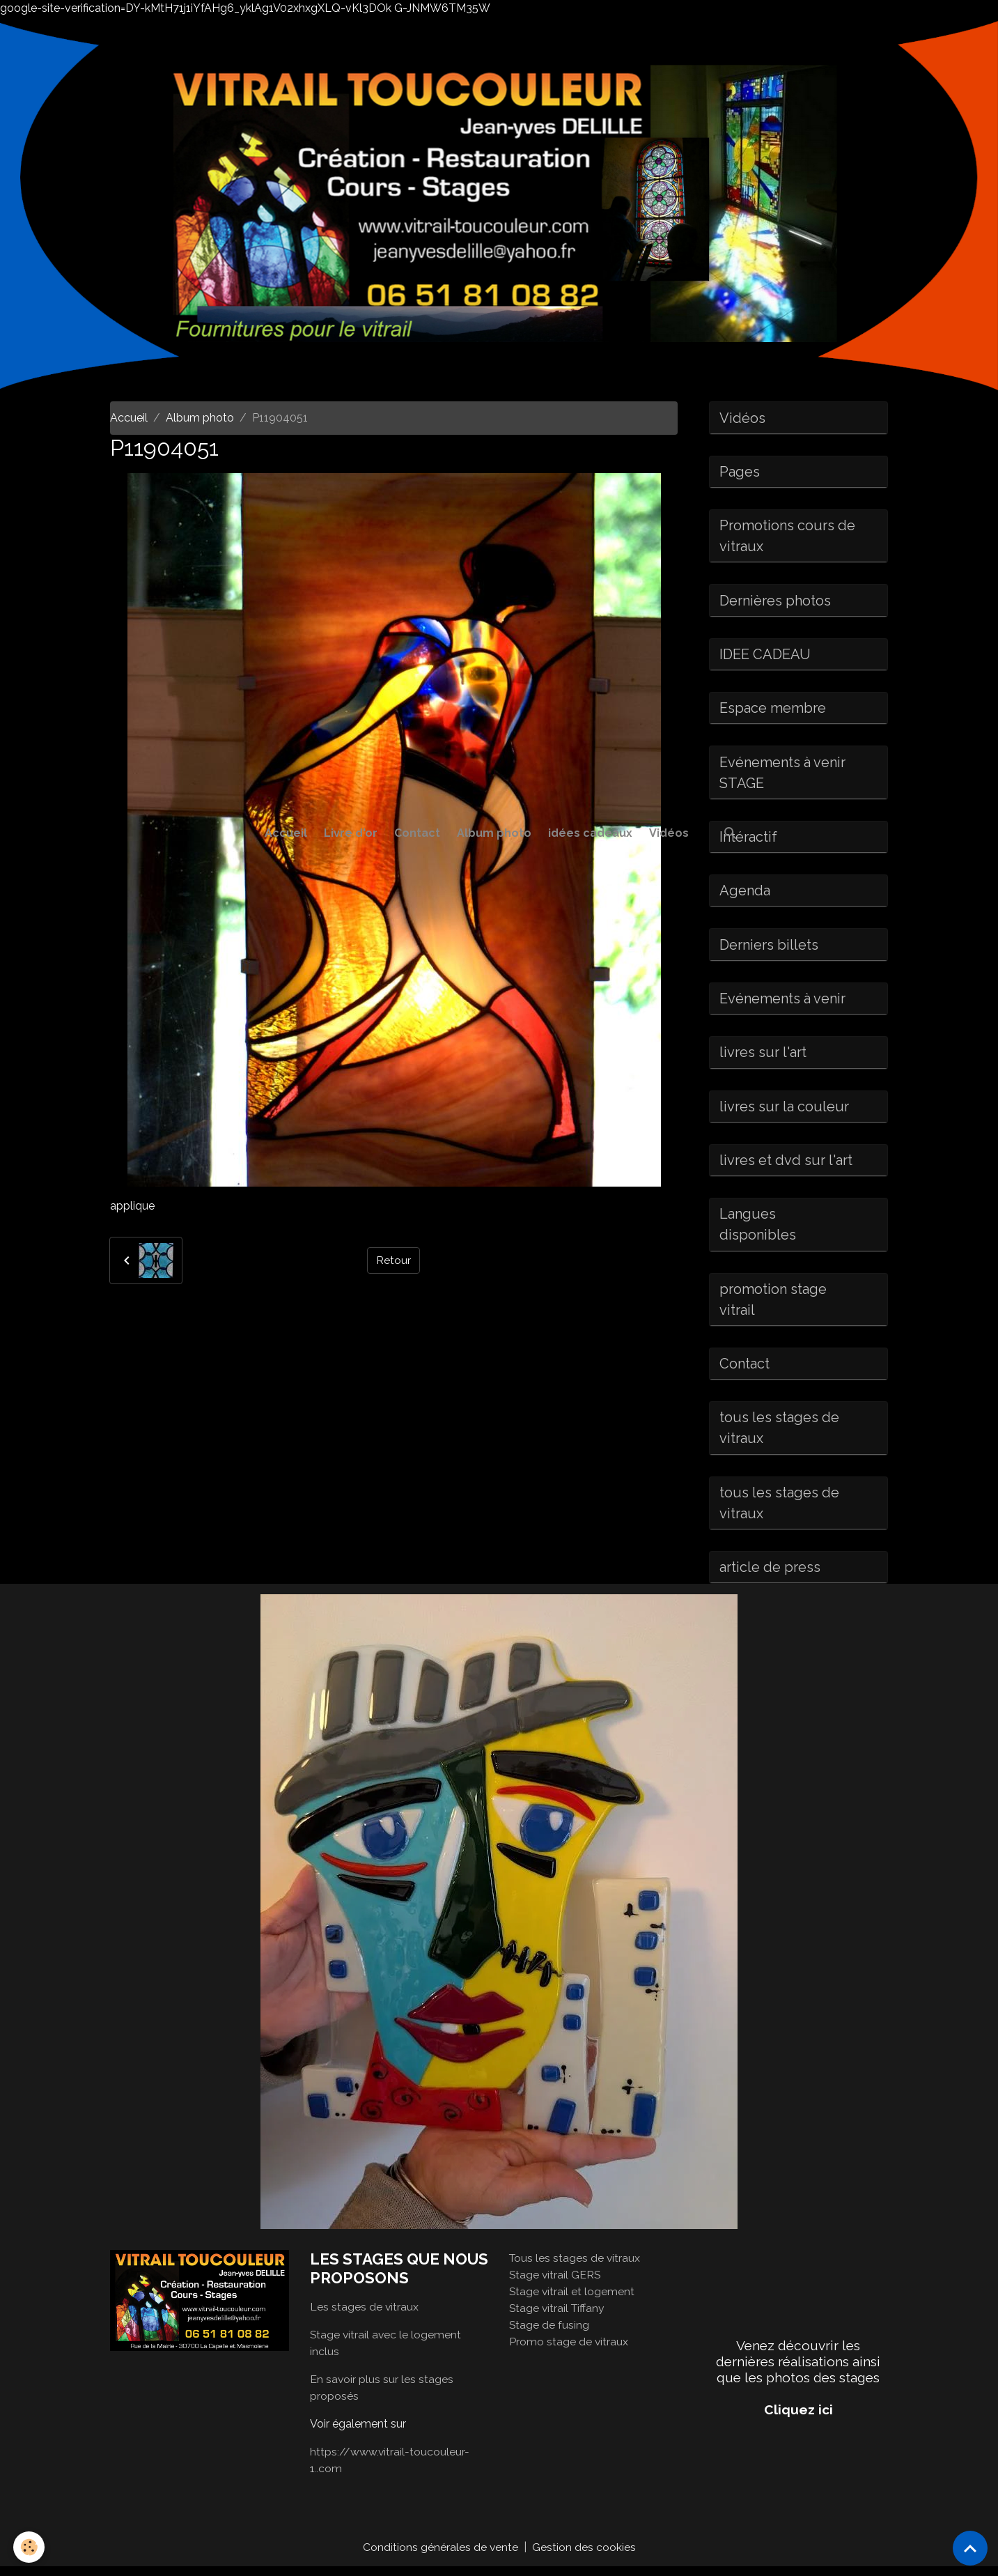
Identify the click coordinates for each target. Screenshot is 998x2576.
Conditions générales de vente (440, 2556)
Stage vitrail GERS (555, 2283)
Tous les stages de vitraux (575, 2267)
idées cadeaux (590, 833)
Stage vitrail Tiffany (558, 2317)
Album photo (494, 833)
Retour (393, 1260)
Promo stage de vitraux (569, 2350)
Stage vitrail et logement (572, 2300)
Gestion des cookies (584, 2556)
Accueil (286, 833)
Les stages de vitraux (364, 2315)
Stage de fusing (549, 2333)
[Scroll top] (970, 2548)
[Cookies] (29, 2547)
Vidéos (669, 833)
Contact (417, 833)
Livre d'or (350, 833)
